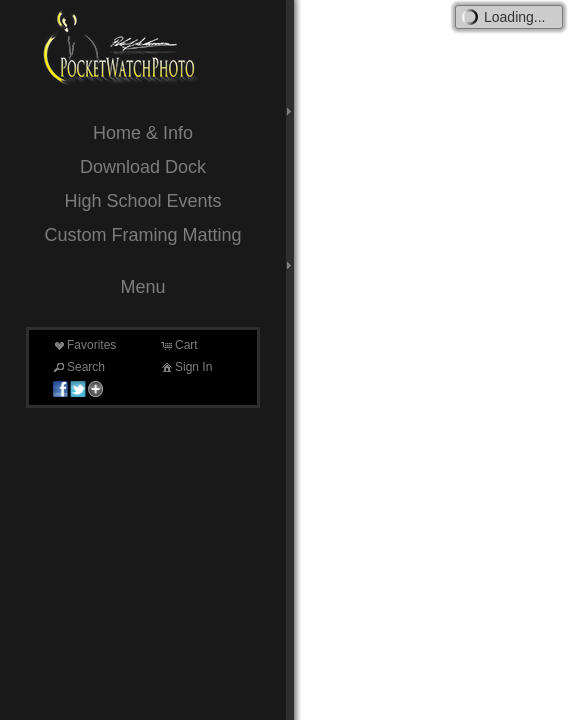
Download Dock (143, 167)
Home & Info (143, 133)
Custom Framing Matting (142, 235)
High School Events (142, 201)
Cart (178, 345)
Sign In (185, 367)
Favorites (83, 345)
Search (78, 367)
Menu (142, 287)
